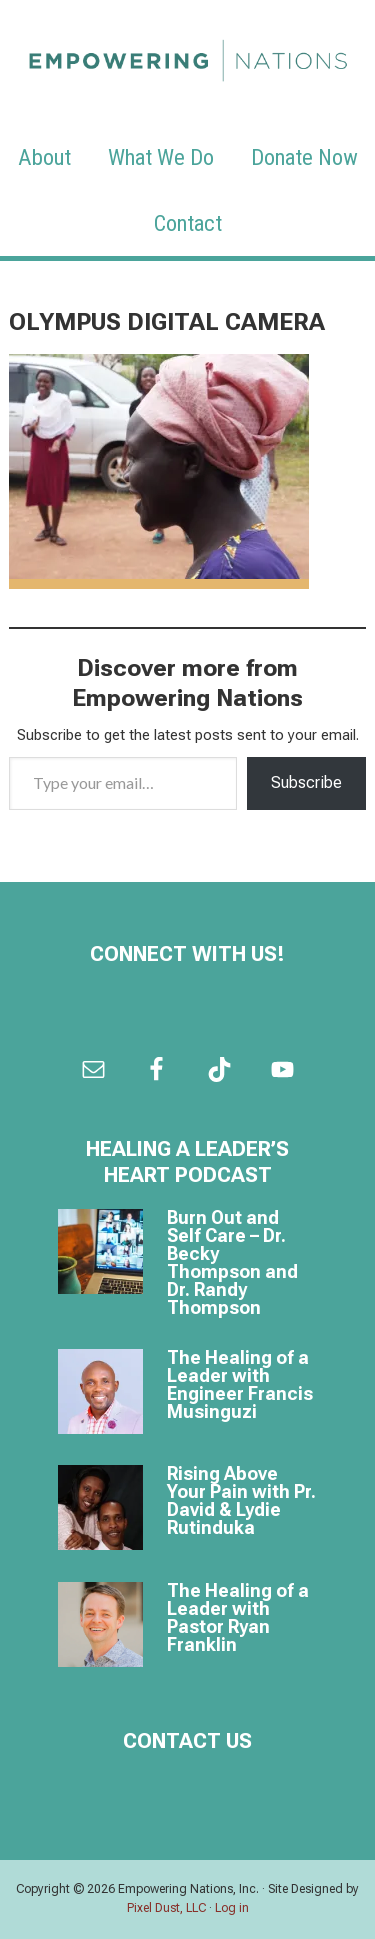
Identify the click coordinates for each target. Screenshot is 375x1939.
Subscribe (306, 782)
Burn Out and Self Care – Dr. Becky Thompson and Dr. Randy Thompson (232, 1262)
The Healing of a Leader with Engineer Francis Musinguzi (240, 1384)
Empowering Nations (188, 55)
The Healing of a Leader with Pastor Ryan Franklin (238, 1617)
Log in (232, 1908)
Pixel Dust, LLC (166, 1908)
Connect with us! (187, 954)
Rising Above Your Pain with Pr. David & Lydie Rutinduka (241, 1500)
